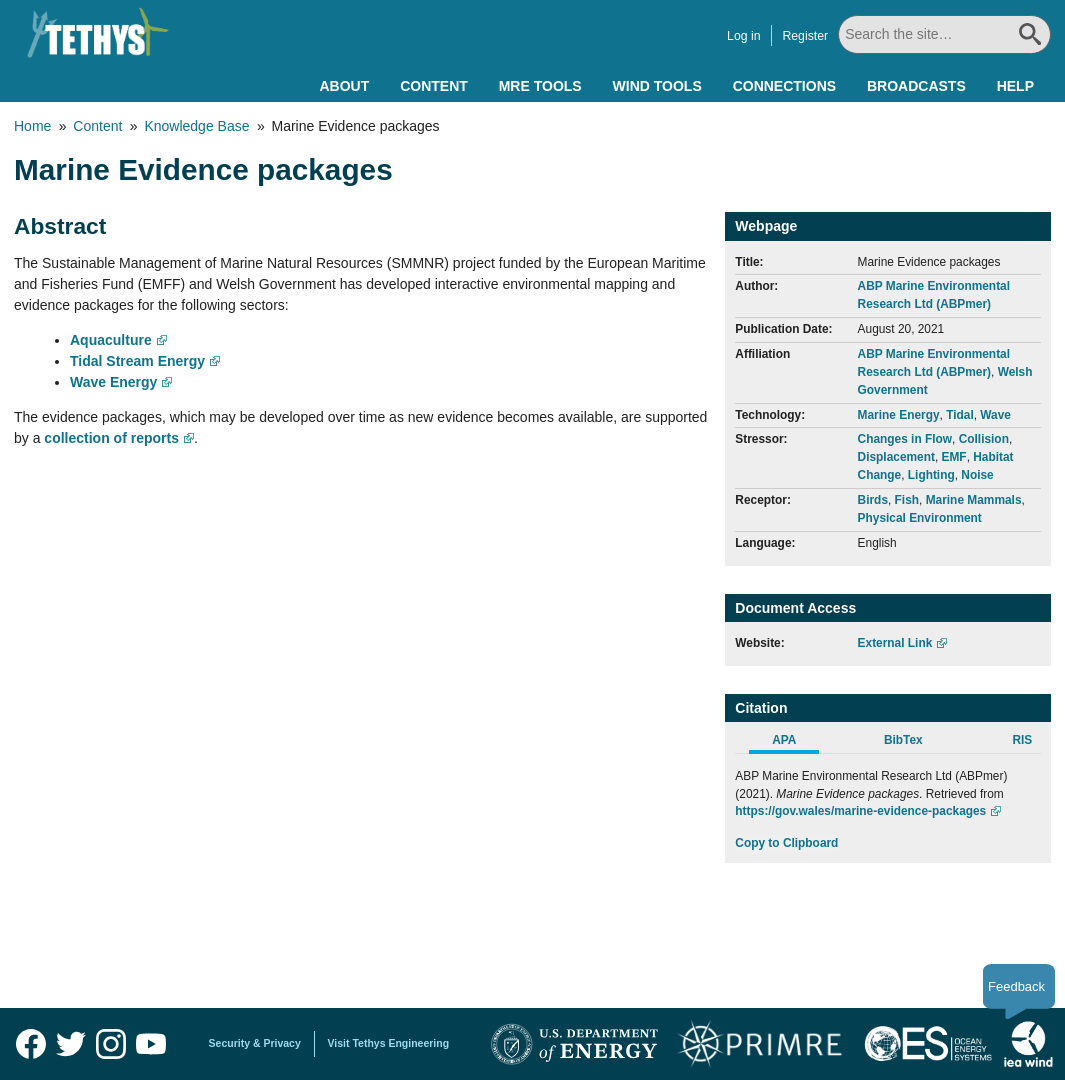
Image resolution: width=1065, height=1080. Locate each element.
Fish (907, 500)
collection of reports (111, 438)
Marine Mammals (974, 500)
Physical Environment (920, 518)
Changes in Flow (905, 439)
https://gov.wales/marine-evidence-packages (860, 811)
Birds (873, 500)
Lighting (931, 475)
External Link (895, 643)
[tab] (794, 743)
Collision (984, 439)
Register (807, 36)
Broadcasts (916, 86)
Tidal (960, 415)
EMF (954, 457)
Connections (784, 86)
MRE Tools (540, 86)
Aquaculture (111, 340)
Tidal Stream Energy (137, 361)
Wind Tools (657, 86)
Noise (977, 475)
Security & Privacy (255, 1043)
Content (434, 86)
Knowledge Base (196, 126)
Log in (745, 36)
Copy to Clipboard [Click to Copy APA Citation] (786, 843)
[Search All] (945, 34)
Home (32, 126)
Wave (995, 415)
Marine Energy (899, 415)
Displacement (896, 457)
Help (1015, 86)
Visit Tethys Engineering (389, 1043)
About (344, 86)
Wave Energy (113, 382)
